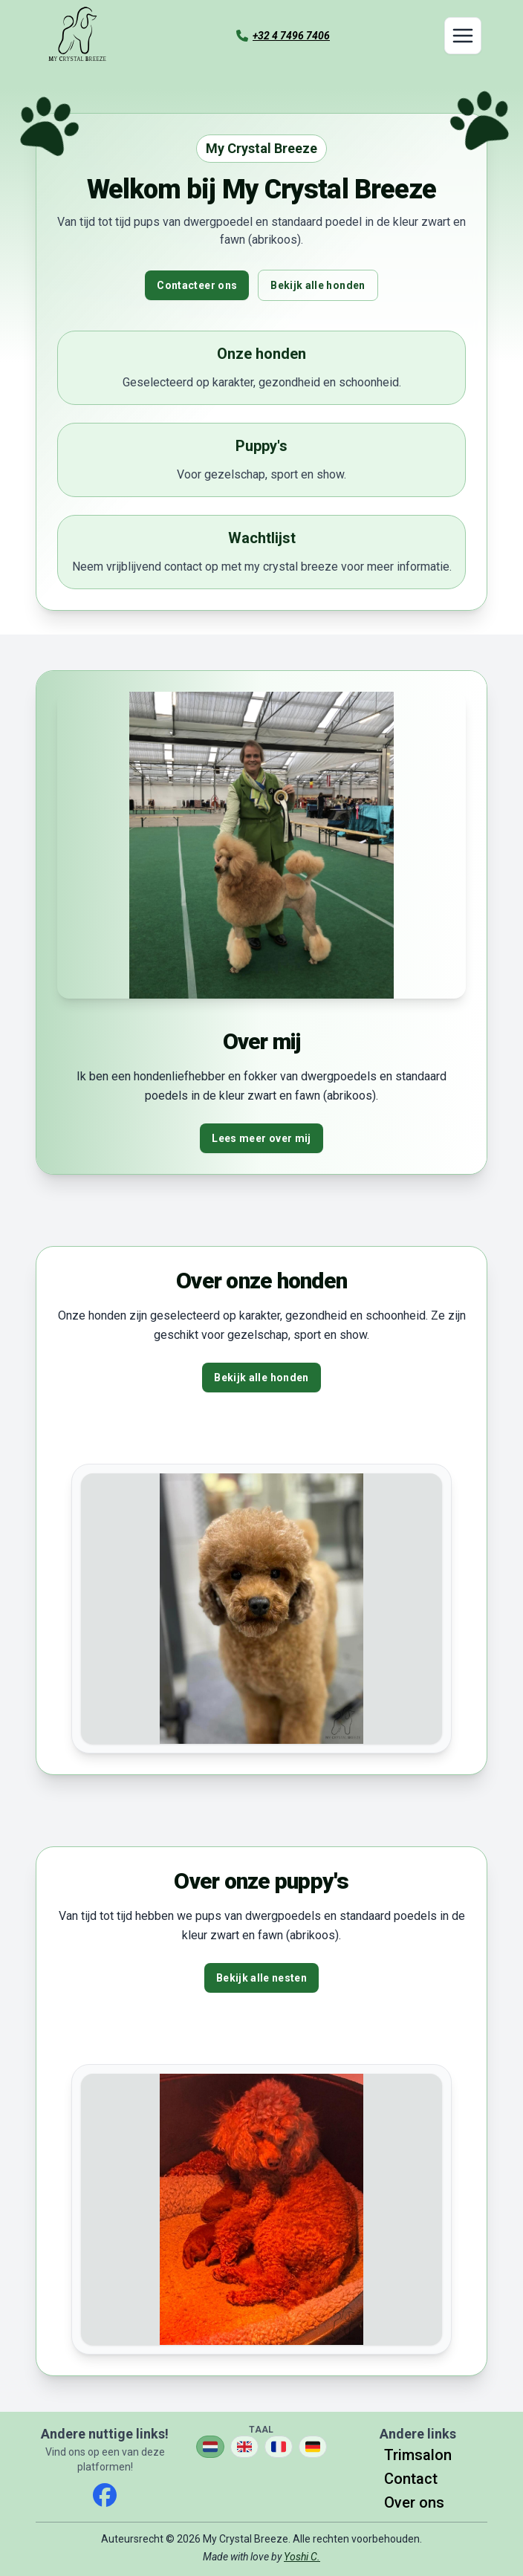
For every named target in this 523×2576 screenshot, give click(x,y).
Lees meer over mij (261, 1138)
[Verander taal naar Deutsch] (313, 2447)
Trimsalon (418, 2455)
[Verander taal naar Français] (278, 2447)
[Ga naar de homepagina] (77, 35)
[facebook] (105, 2495)
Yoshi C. (302, 2557)
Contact (411, 2479)
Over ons (414, 2502)
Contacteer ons (197, 285)
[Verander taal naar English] (244, 2447)
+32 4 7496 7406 (291, 36)
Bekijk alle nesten (261, 1978)
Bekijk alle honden (317, 285)
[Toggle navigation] (462, 35)
